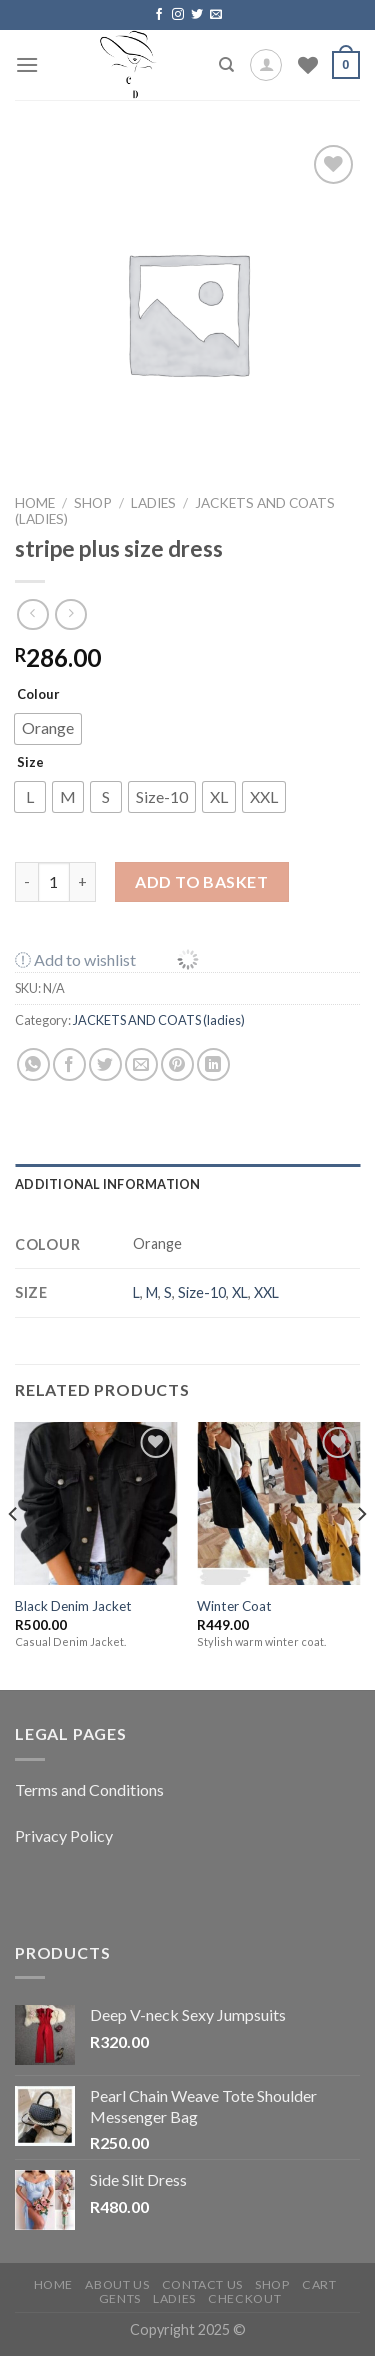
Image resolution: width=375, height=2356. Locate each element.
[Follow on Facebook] (159, 15)
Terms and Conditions (89, 1789)
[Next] (361, 1554)
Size (30, 762)
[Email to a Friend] (141, 1064)
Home (35, 503)
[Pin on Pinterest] (177, 1064)
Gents (120, 2298)
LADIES (153, 503)
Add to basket (201, 881)
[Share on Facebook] (69, 1064)
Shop (93, 503)
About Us (117, 2284)
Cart (319, 2284)
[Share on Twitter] (105, 1064)
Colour (38, 694)
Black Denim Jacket (73, 1606)
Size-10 (202, 1292)
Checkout (244, 2298)
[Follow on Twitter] (197, 15)
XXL (266, 1292)
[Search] (226, 65)
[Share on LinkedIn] (213, 1064)
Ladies (174, 2298)
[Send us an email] (216, 15)
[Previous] (14, 1554)
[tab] (187, 1184)
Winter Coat (234, 1606)
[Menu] (27, 64)
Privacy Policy (64, 1835)
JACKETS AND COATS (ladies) (159, 1020)
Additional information (108, 1184)
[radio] (48, 729)
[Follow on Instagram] (178, 15)
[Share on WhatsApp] (33, 1064)
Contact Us (202, 2284)
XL (240, 1292)
